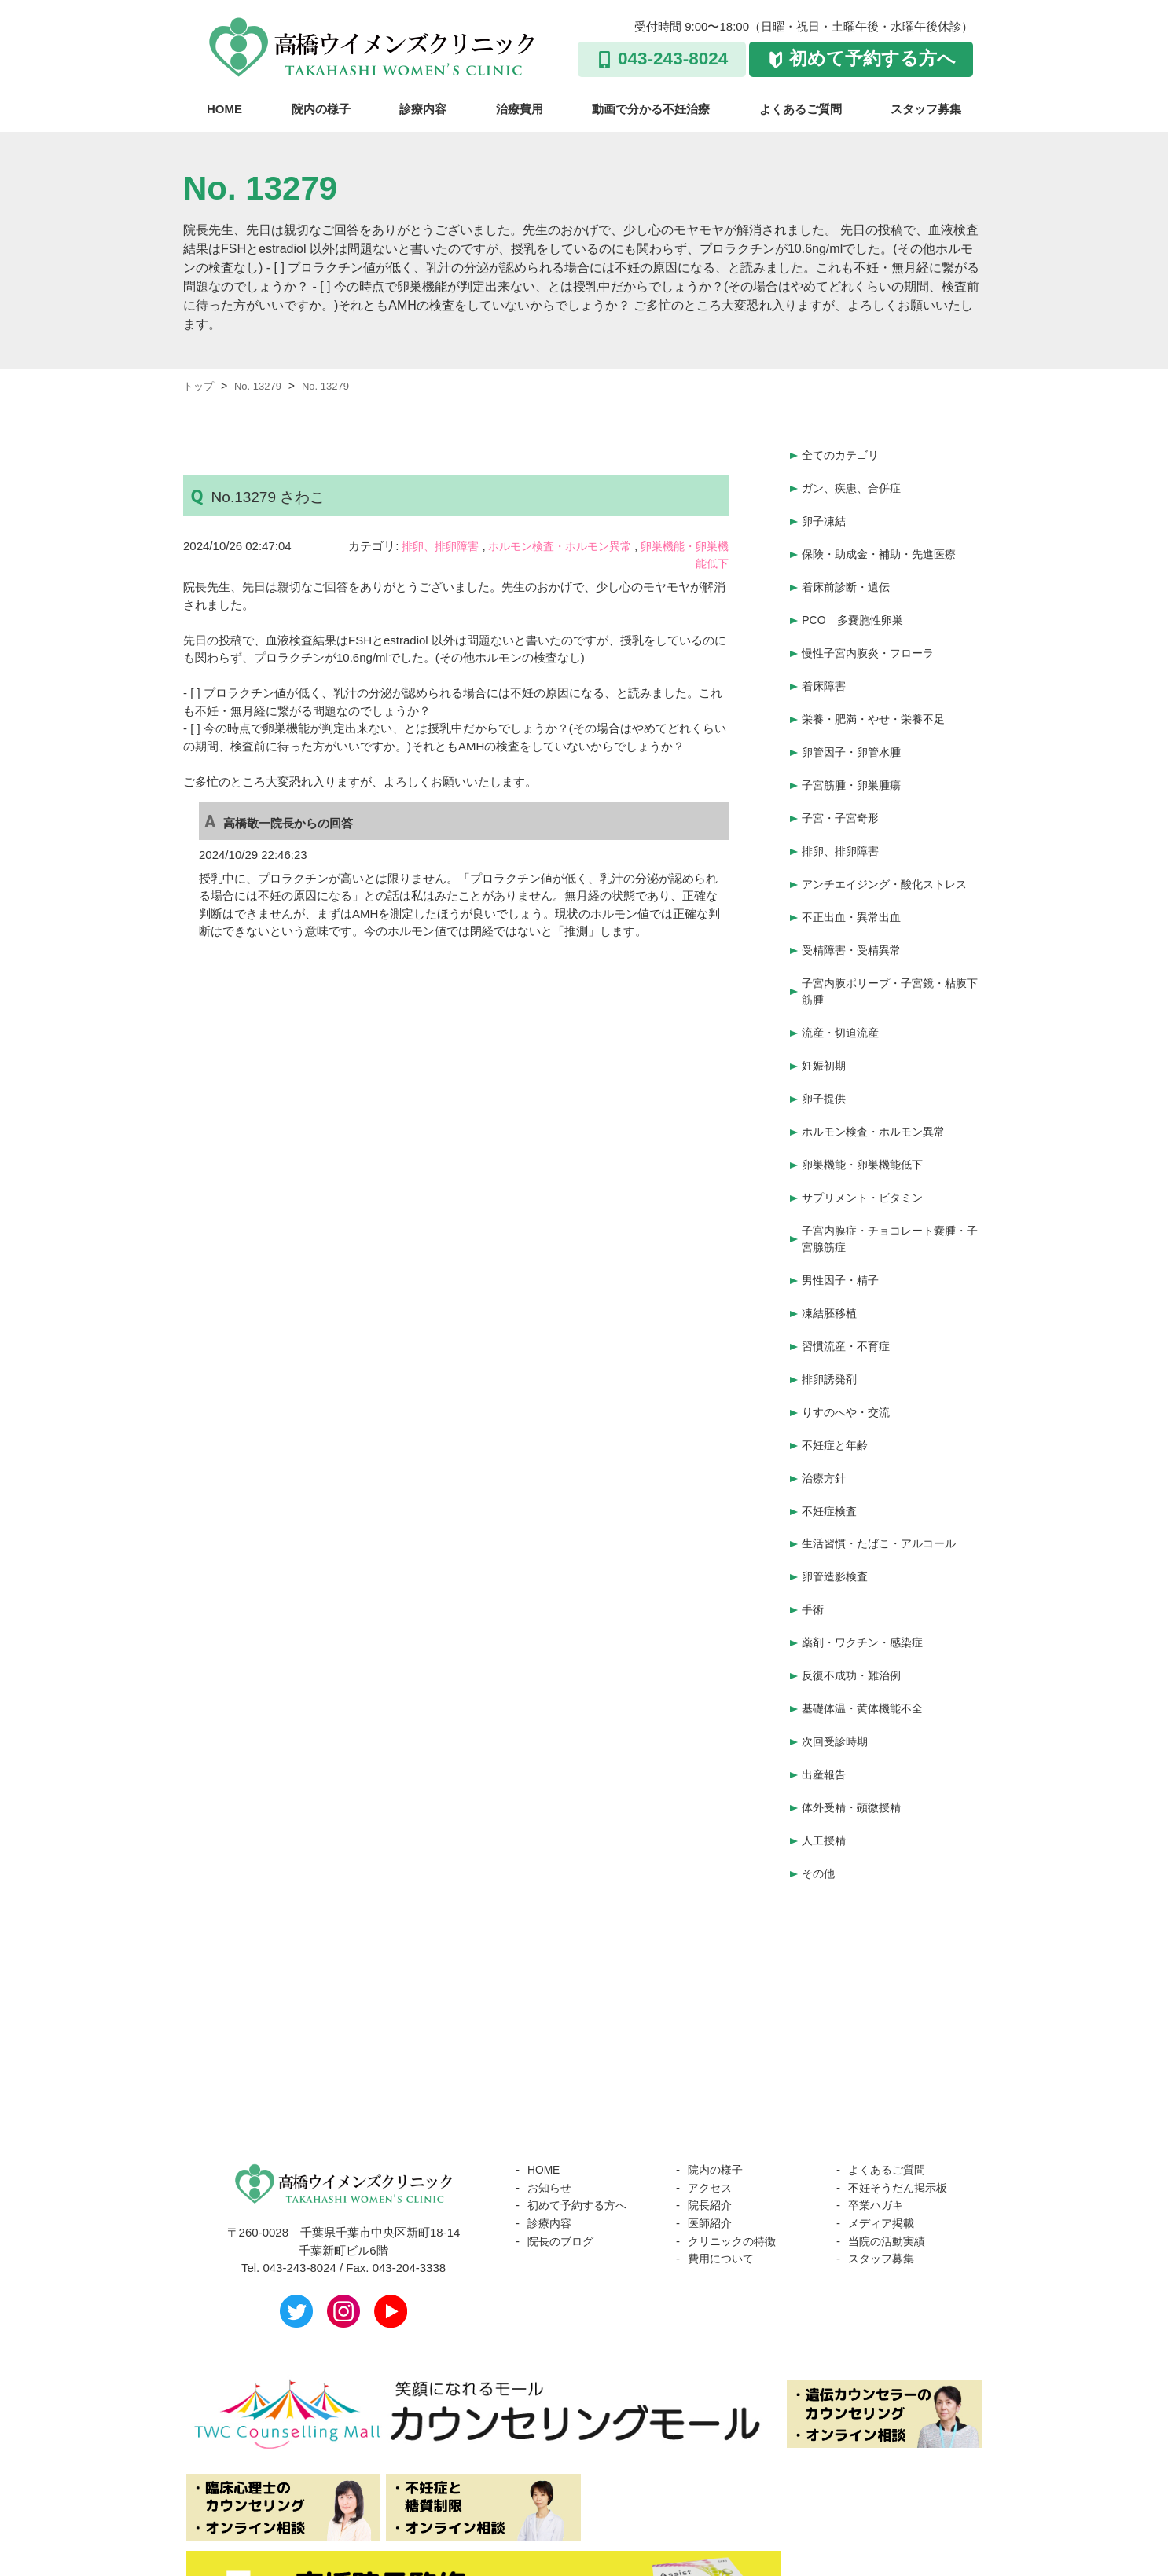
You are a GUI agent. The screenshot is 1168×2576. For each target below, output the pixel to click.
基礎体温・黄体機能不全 (866, 1638)
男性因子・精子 (843, 1234)
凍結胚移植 (831, 1265)
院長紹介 (711, 2123)
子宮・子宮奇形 (843, 795)
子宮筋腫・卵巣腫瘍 (855, 764)
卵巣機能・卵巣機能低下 (866, 1123)
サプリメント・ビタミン (866, 1154)
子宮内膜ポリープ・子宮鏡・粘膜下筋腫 (890, 959)
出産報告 (825, 1700)
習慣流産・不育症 (849, 1296)
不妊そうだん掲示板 (901, 2106)
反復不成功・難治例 (855, 1606)
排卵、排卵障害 (443, 545)
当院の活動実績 (889, 2159)
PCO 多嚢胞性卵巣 (856, 609)
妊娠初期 (825, 1030)
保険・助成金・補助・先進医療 (884, 547)
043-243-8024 (673, 58)
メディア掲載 (883, 2142)
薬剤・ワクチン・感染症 (866, 1576)
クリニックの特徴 (735, 2159)
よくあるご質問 (800, 109)
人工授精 (825, 1762)
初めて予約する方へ (872, 58)
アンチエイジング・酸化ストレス (890, 857)
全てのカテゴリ (843, 454)
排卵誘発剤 (831, 1327)
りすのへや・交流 (849, 1358)
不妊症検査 (831, 1452)
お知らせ (551, 2106)
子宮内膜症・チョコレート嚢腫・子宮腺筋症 (890, 1194)
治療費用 (519, 109)
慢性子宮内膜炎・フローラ (872, 640)
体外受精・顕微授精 (855, 1731)
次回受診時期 (837, 1668)
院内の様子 (321, 109)
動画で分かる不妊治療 (651, 109)
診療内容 (422, 109)
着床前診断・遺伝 (849, 578)
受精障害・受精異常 (855, 920)
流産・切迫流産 (843, 999)
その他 (819, 1793)
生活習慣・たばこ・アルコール (884, 1482)
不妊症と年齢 (837, 1389)
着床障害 (825, 671)
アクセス (711, 2106)
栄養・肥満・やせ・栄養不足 (878, 702)
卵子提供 (825, 1061)
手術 (813, 1544)
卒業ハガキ (877, 2123)
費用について (723, 2177)
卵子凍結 (825, 516)
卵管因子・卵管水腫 (855, 733)
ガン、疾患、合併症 (855, 485)
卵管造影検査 (837, 1514)
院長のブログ (562, 2159)
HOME (224, 109)
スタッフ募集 (926, 109)
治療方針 (825, 1420)
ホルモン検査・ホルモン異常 (571, 545)
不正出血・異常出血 (855, 888)
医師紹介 (711, 2142)
